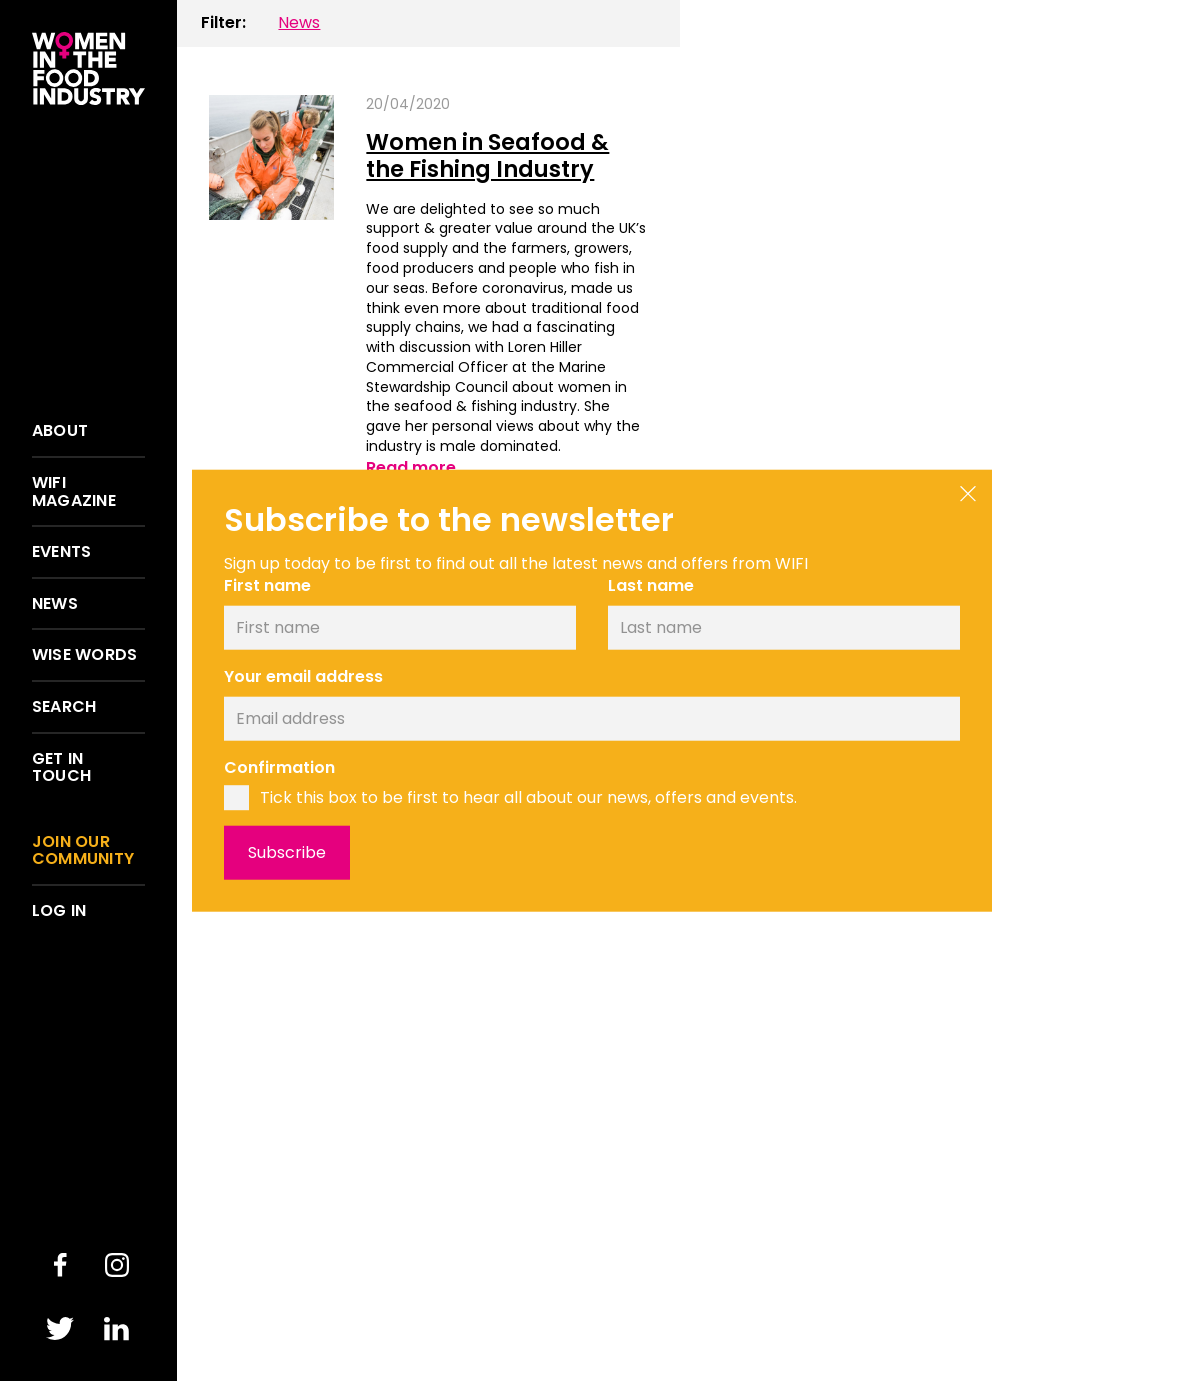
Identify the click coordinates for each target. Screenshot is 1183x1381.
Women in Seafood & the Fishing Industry (487, 155)
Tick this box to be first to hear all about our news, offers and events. (528, 798)
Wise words (84, 655)
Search (64, 707)
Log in (59, 911)
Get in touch (61, 767)
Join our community (83, 850)
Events (61, 552)
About (60, 431)
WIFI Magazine (74, 491)
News (55, 604)
